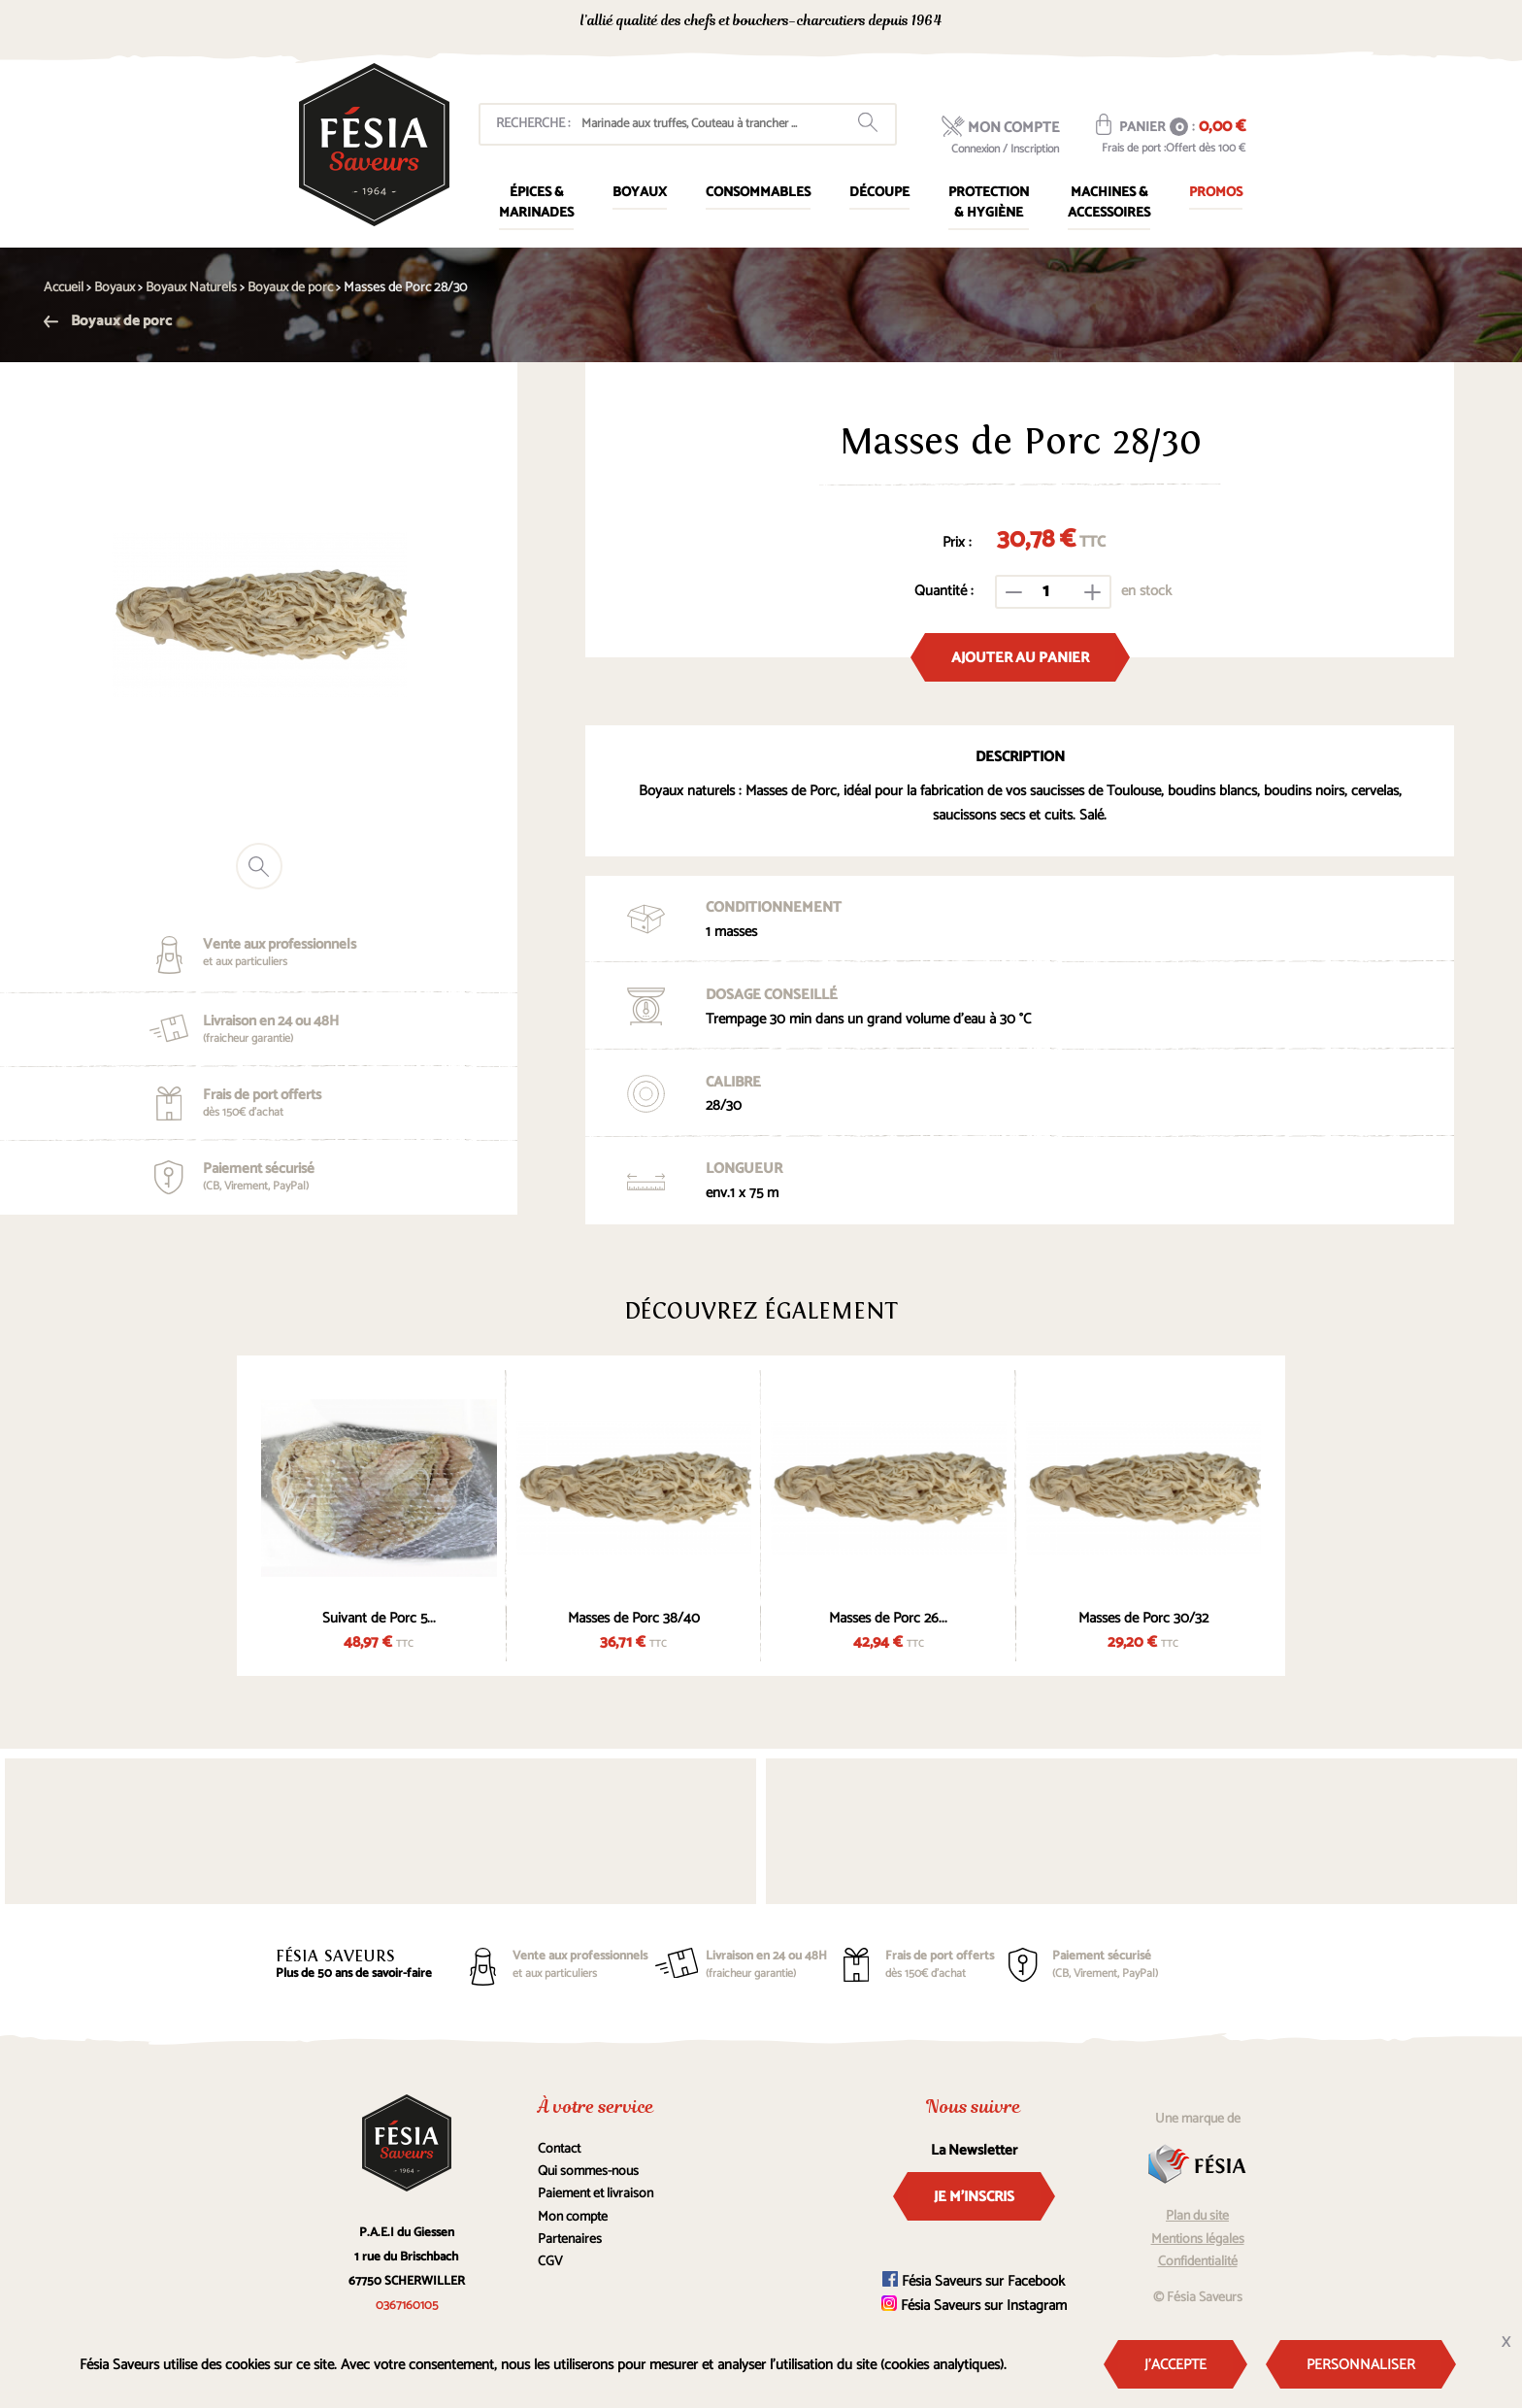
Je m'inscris (974, 2197)
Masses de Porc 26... (888, 1618)
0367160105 (1072, 23)
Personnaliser (1361, 2365)
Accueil (63, 288)
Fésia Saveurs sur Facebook (973, 2281)
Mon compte (573, 2217)
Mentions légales (1197, 2239)
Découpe (879, 193)
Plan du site (1197, 2216)
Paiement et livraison (595, 2194)
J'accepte (1175, 2365)
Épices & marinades (536, 203)
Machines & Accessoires (1109, 203)
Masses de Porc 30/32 (1143, 1618)
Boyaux (639, 193)
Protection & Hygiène (988, 203)
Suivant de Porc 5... (379, 1618)
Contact (559, 2149)
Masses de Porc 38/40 (634, 1618)
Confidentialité (1198, 2262)
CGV (550, 2262)
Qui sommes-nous (588, 2171)
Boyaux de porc (108, 321)
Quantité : (944, 591)
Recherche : (533, 124)
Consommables (758, 193)
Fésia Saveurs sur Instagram (974, 2305)
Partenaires (570, 2239)
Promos (1215, 193)
